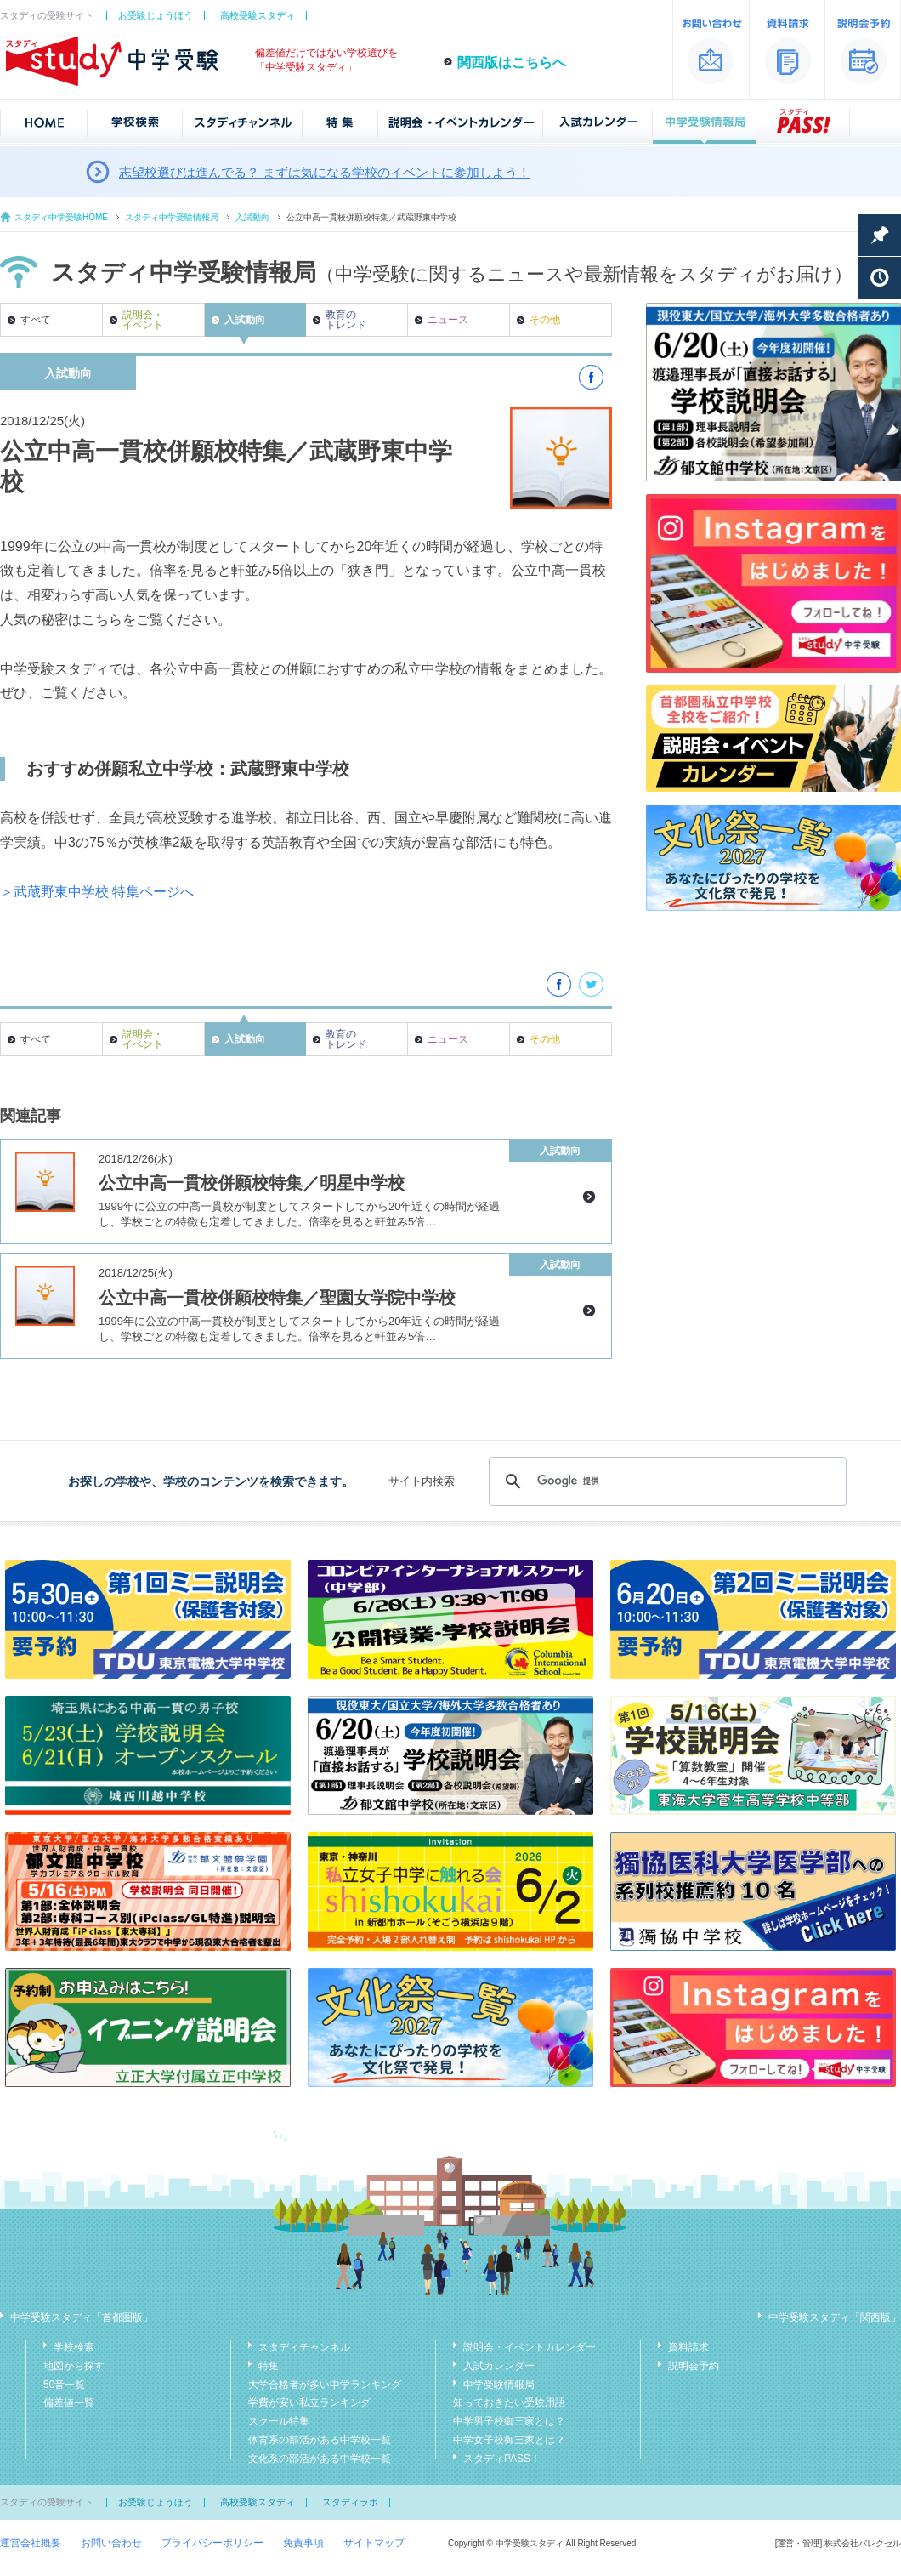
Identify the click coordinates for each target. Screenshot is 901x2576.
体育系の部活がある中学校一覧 (319, 2440)
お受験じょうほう (155, 15)
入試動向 (252, 217)
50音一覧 (64, 2385)
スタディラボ (350, 2502)
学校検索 (74, 2347)
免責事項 (303, 2543)
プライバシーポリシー (213, 2543)
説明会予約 (693, 2366)
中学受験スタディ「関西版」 (834, 2317)
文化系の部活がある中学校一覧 (319, 2459)
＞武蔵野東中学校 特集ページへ (97, 891)
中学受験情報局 (499, 2385)
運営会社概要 (30, 2543)
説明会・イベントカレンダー (529, 2347)
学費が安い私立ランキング (309, 2402)
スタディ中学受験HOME (61, 217)
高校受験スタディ (257, 15)
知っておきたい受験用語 (509, 2402)
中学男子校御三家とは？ (509, 2421)
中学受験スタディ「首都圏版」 (81, 2317)
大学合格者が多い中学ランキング (324, 2385)
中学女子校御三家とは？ (509, 2440)
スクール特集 (278, 2421)
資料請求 (688, 2347)
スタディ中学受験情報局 (171, 217)
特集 (268, 2366)
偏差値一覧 (68, 2402)
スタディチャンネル (304, 2347)
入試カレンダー (499, 2366)
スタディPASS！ (502, 2459)
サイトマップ (374, 2543)
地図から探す (74, 2366)
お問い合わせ (111, 2543)
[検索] (665, 1481)
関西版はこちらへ (511, 62)
